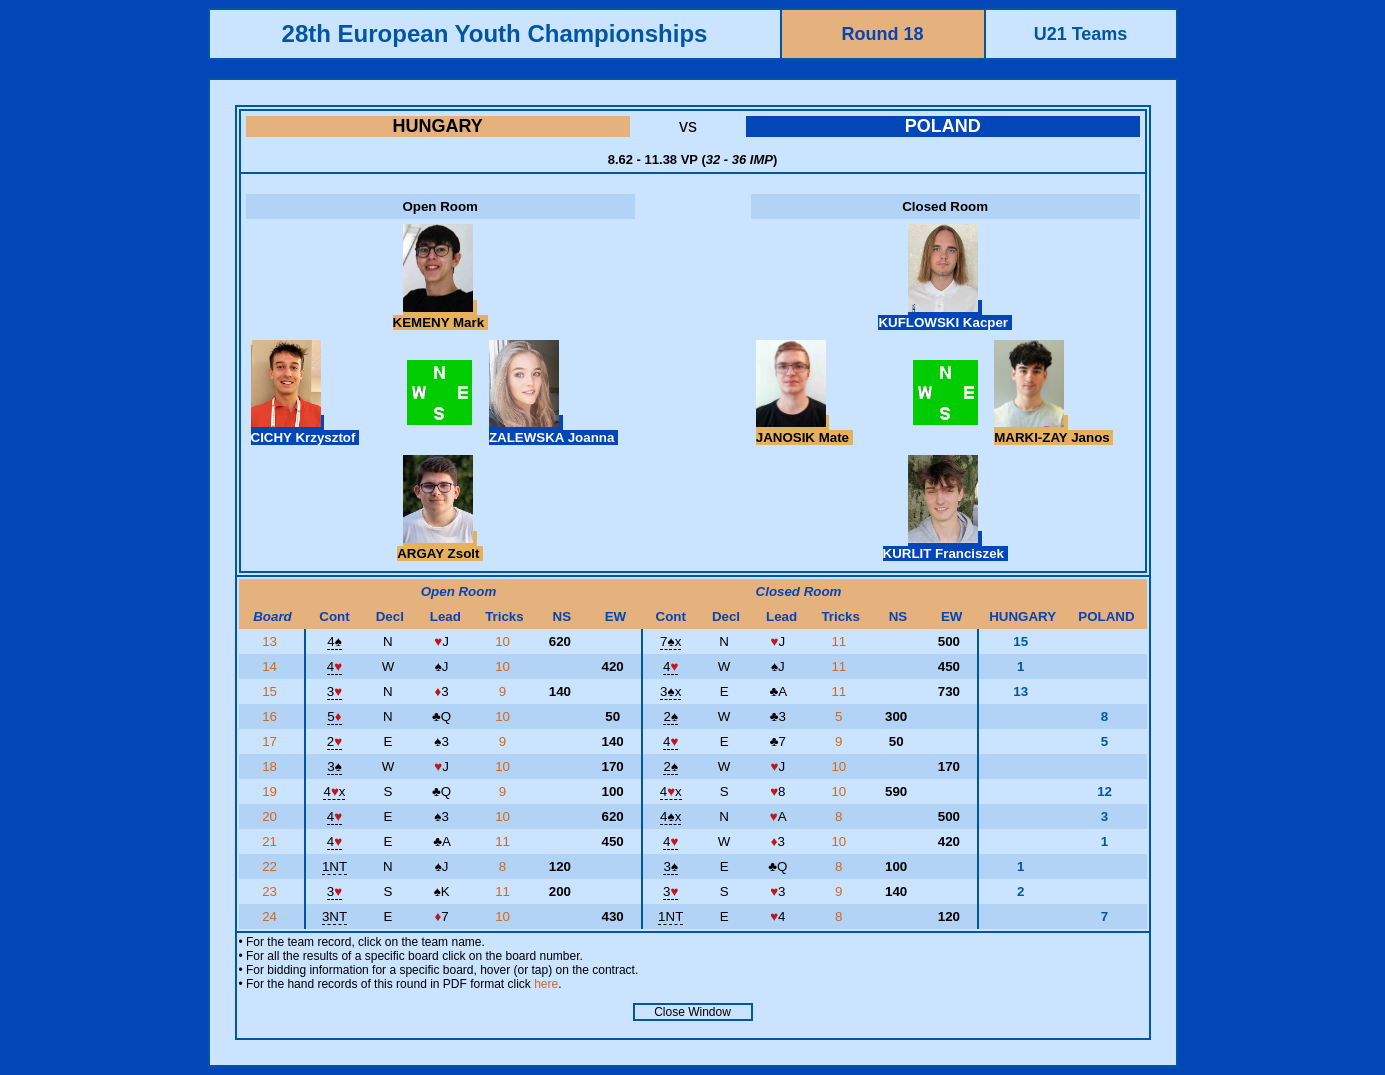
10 (504, 641)
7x (670, 641)
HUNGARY (438, 126)
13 (271, 641)
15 (271, 691)
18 (271, 766)
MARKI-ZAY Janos (1053, 430)
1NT (334, 866)
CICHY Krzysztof (305, 430)
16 (271, 716)
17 (271, 741)
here (546, 984)
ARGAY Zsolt (440, 546)
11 (840, 641)
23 (271, 891)
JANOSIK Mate (804, 430)
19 (271, 791)
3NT (334, 916)
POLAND (943, 126)
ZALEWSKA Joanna (553, 430)
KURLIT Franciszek (945, 546)
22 (271, 866)
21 (271, 841)
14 (271, 666)
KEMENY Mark (440, 315)
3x (670, 691)
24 (271, 916)
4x (334, 791)
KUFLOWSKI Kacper (944, 315)
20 (271, 816)
